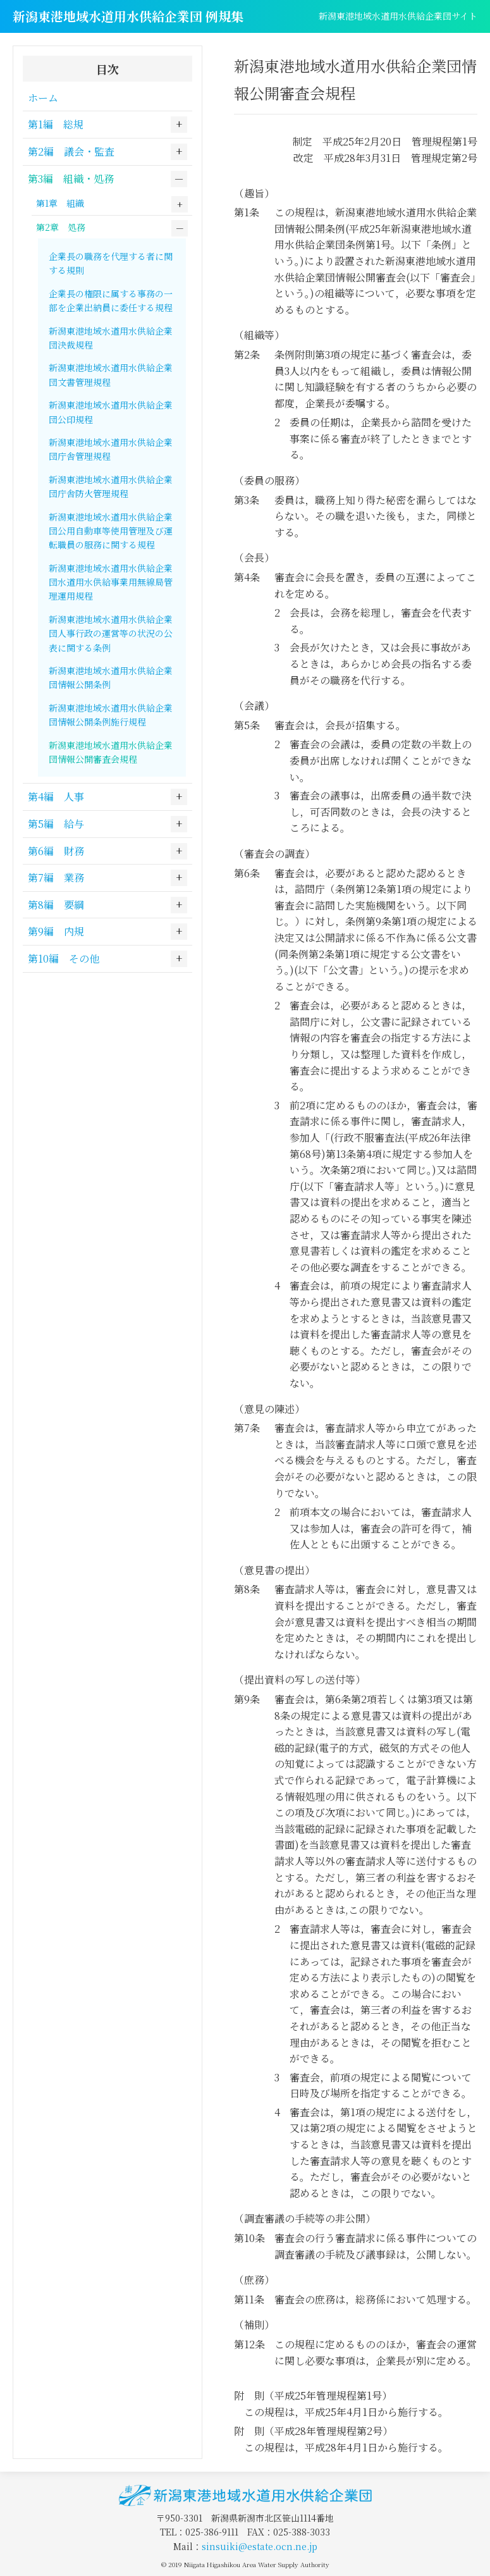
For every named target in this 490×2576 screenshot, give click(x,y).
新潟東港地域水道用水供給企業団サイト (398, 15)
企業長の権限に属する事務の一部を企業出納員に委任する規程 (111, 300)
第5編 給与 (56, 824)
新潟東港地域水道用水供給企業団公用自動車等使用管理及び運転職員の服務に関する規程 (111, 531)
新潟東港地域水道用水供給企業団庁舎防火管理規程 (111, 486)
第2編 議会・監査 (71, 151)
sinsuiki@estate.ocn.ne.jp (259, 2546)
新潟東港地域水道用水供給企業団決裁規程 (111, 337)
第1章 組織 (60, 203)
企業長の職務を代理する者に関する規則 (111, 263)
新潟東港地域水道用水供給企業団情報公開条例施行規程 (111, 714)
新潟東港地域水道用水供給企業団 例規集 (128, 16)
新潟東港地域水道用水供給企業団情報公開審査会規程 (111, 752)
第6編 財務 (56, 851)
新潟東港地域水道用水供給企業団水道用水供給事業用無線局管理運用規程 (111, 582)
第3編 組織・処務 (71, 178)
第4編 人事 (56, 796)
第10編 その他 (63, 958)
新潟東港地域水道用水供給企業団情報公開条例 (111, 677)
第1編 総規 (55, 124)
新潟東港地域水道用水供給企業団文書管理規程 (111, 374)
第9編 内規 (56, 931)
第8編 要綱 (56, 904)
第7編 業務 (56, 877)
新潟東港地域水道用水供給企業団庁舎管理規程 (111, 449)
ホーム (43, 97)
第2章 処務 (60, 227)
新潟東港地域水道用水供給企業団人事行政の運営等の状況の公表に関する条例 (111, 633)
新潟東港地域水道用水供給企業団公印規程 (111, 411)
